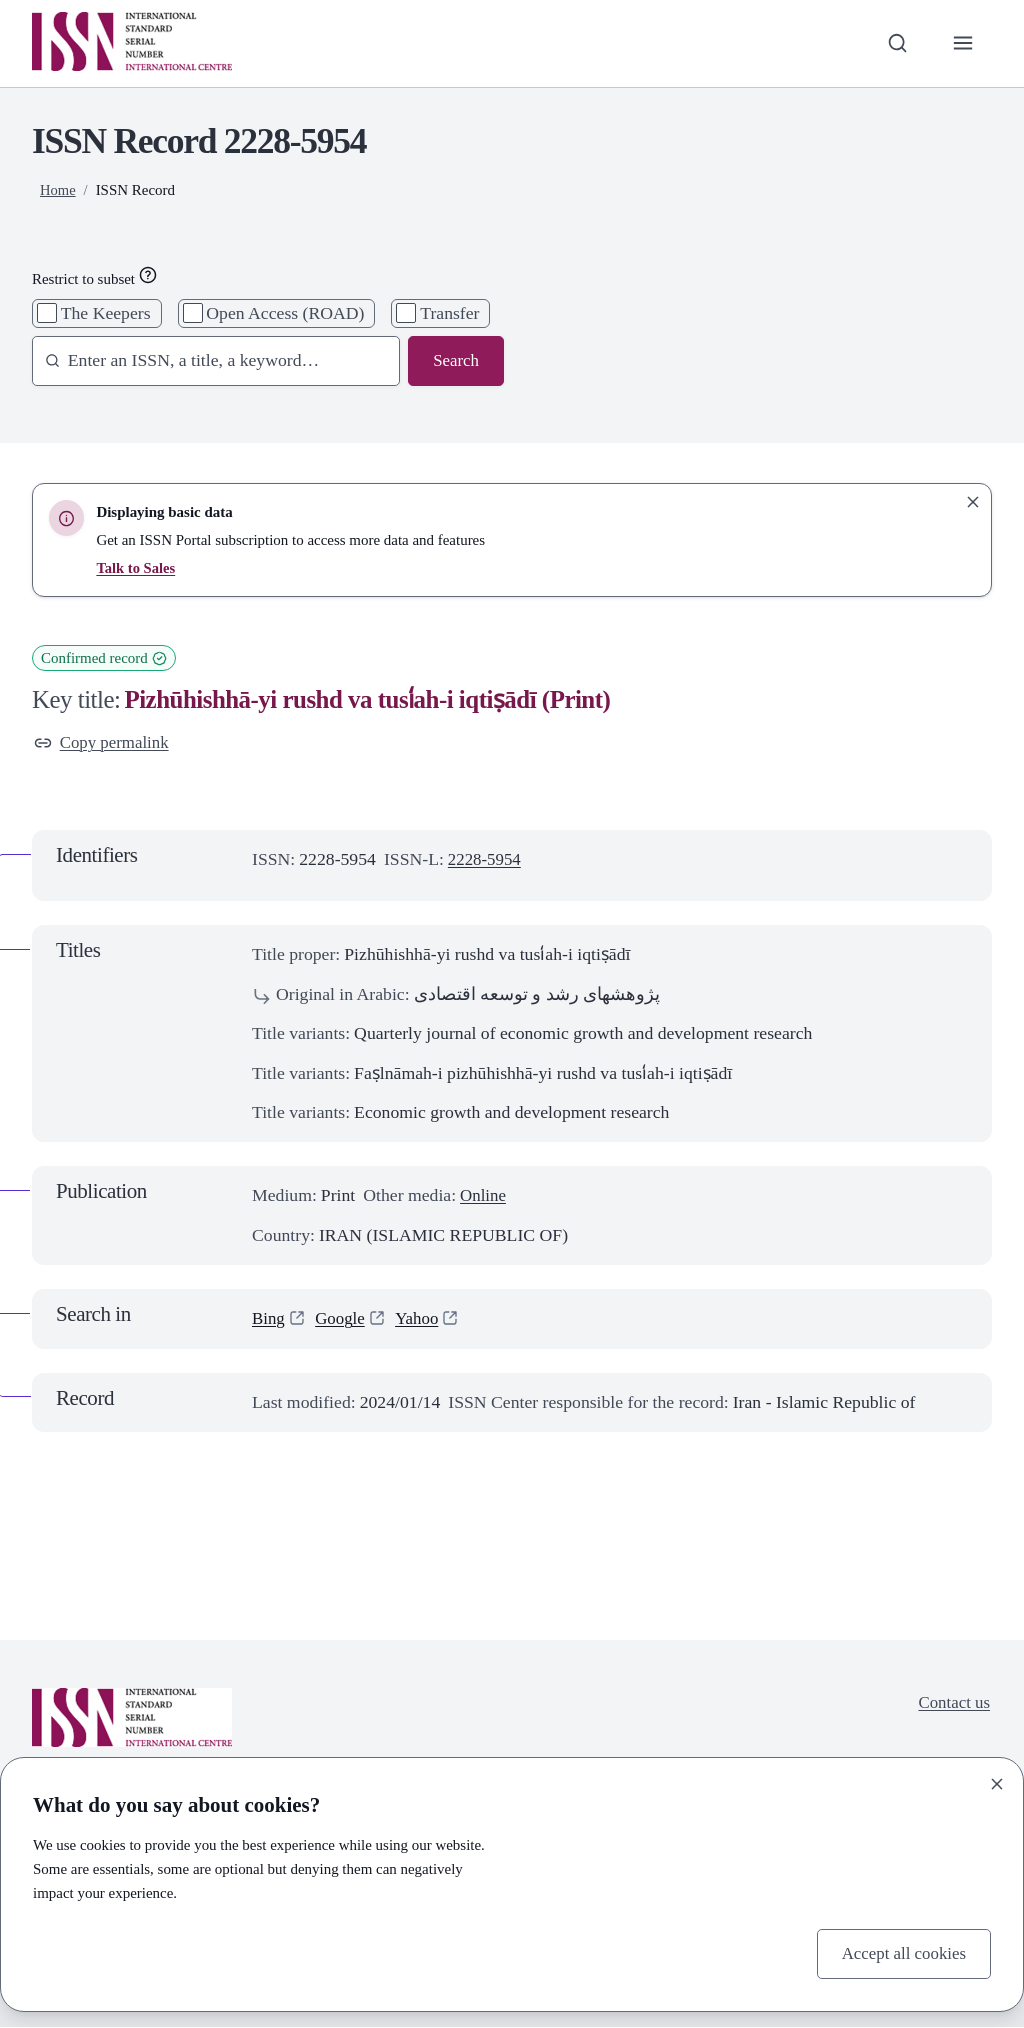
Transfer (449, 313)
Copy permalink (104, 743)
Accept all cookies (900, 1953)
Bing (269, 1320)
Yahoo (421, 1320)
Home (58, 190)
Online (484, 1197)
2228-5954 (486, 861)
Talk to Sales (136, 568)
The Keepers (106, 313)
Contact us (952, 1705)
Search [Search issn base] (455, 361)
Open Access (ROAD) (285, 313)
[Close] (997, 1782)
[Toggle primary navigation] (962, 43)
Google (343, 1320)
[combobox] (207, 361)
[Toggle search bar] (894, 43)
